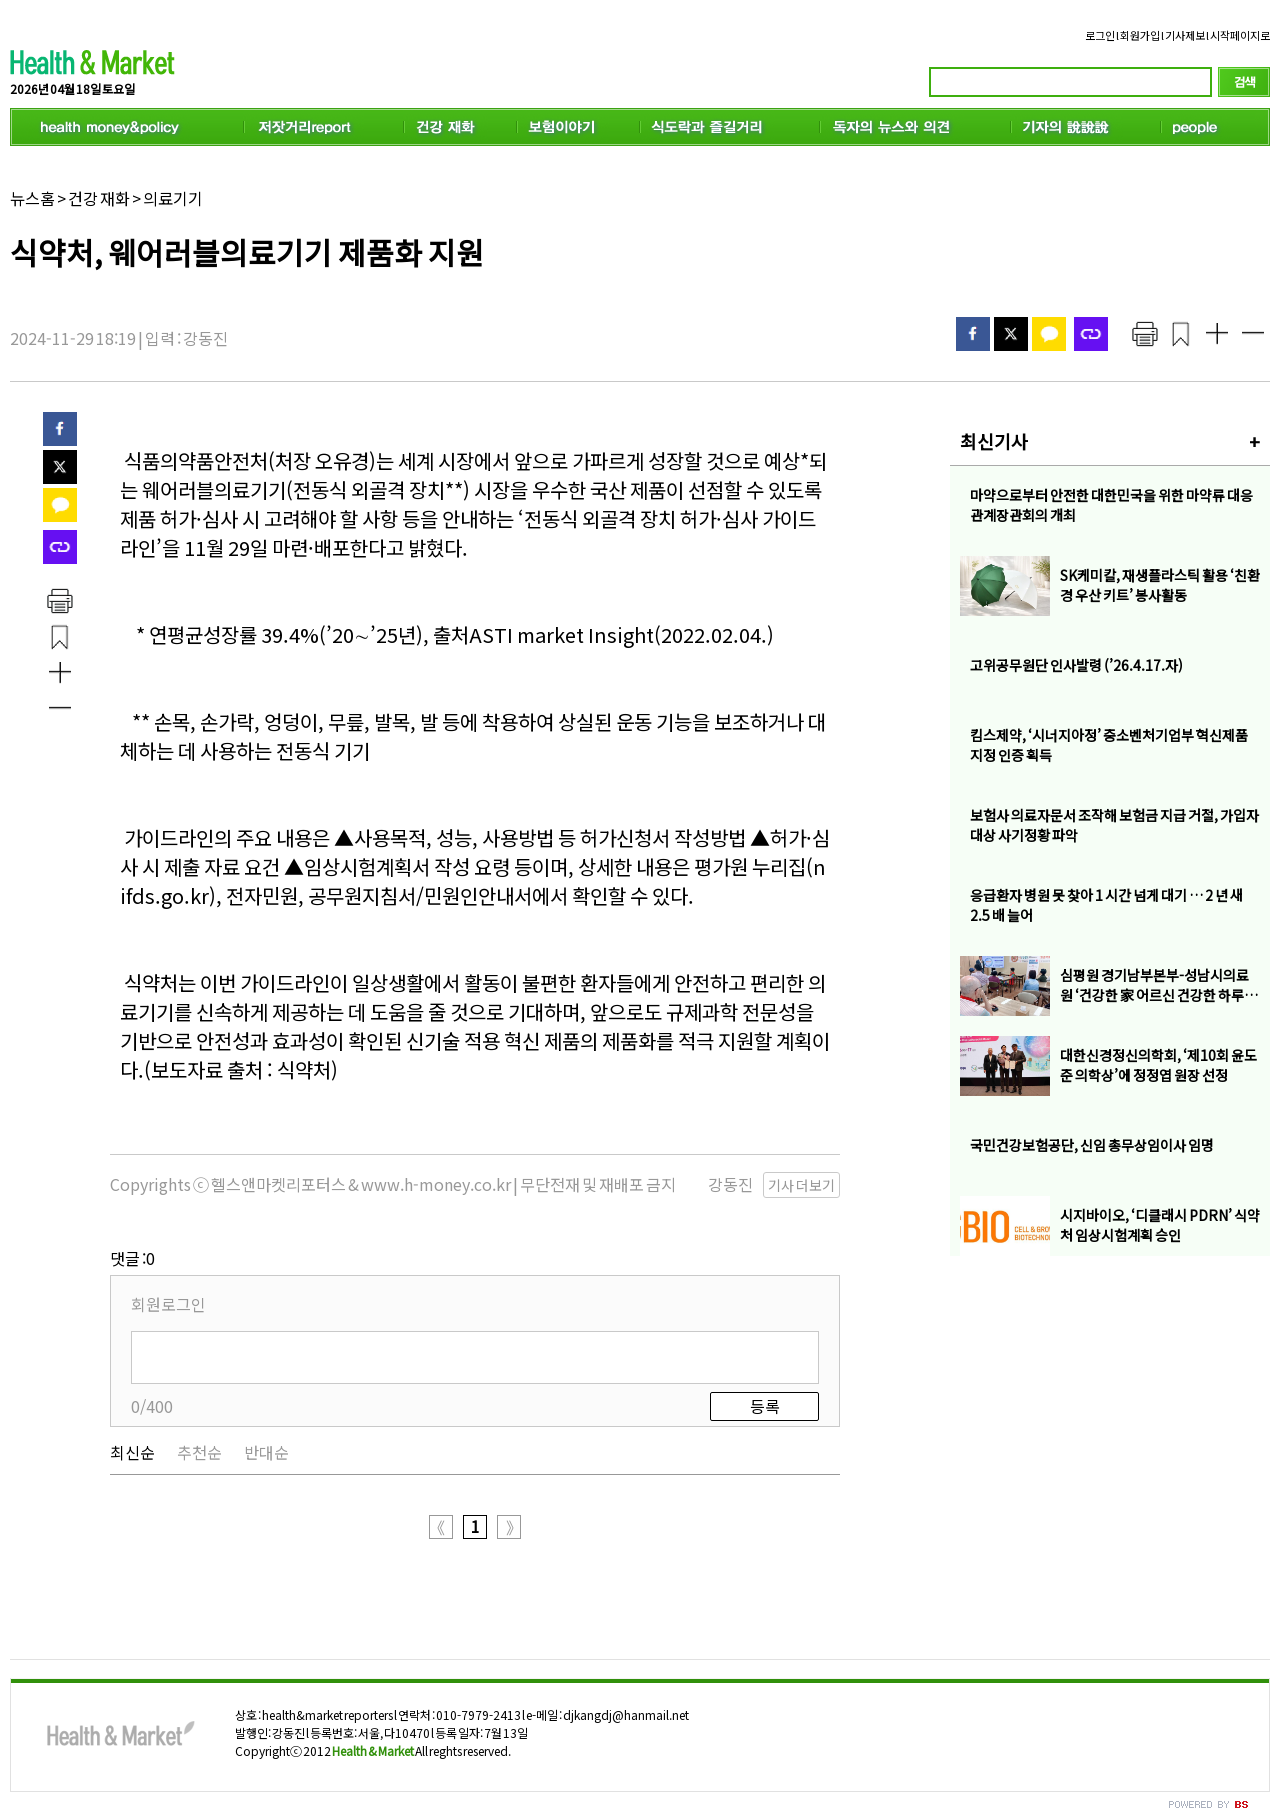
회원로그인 (168, 1304)
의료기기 (173, 198)
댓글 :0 (132, 1258)
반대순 (266, 1452)
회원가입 (1140, 35)
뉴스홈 (32, 198)
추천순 (199, 1452)
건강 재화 (99, 198)
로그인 (1100, 35)
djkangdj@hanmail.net (626, 1714)
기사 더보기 (801, 1185)
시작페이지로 (1240, 35)
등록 (765, 1406)
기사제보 (1185, 35)
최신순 (132, 1452)
